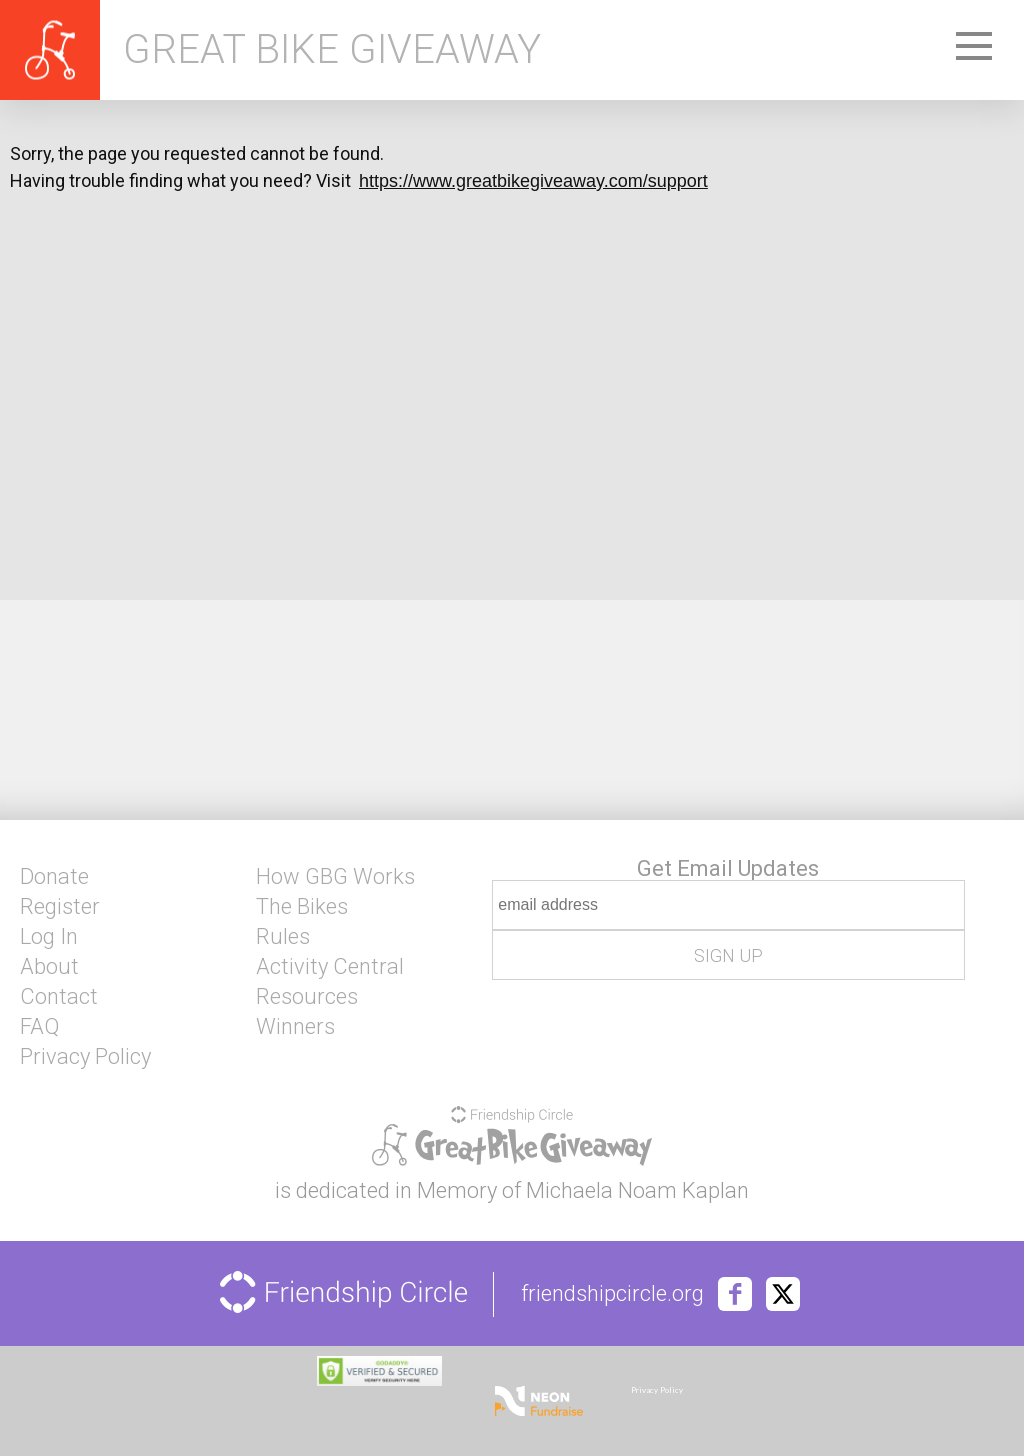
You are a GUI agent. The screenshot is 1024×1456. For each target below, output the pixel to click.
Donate (54, 877)
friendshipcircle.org (612, 1294)
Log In (49, 937)
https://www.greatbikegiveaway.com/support (533, 181)
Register (60, 907)
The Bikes (302, 907)
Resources (307, 997)
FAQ (39, 1027)
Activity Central (330, 967)
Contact (59, 997)
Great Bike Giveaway (332, 50)
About (49, 967)
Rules (283, 937)
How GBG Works (335, 877)
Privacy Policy (85, 1057)
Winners (295, 1027)
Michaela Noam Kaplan (637, 1190)
